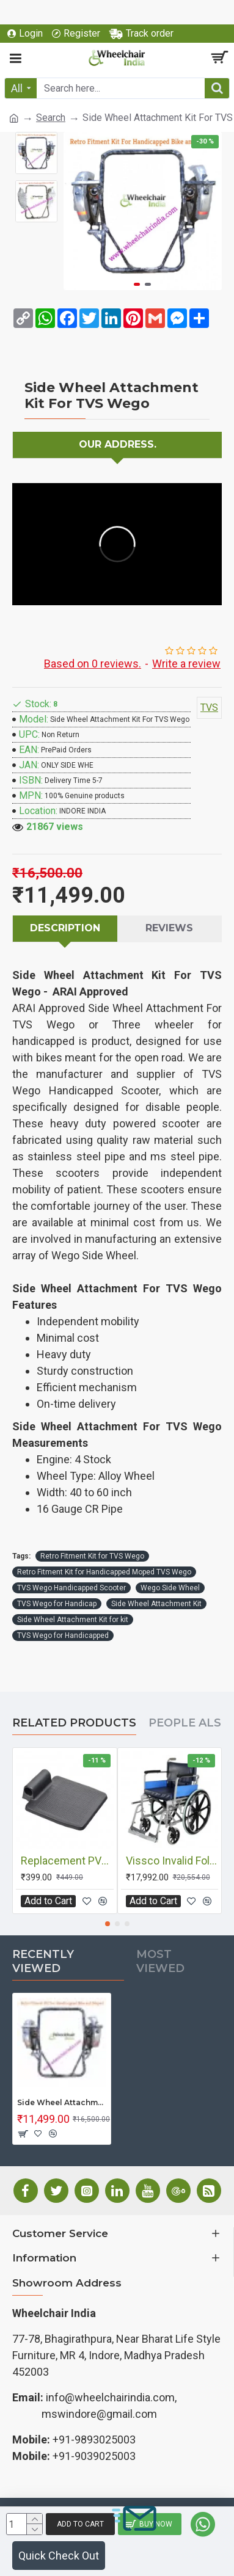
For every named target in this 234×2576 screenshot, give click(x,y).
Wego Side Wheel (170, 1588)
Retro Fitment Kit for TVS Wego (92, 1556)
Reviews (169, 928)
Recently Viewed (43, 1961)
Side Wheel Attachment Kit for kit (72, 1619)
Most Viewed (160, 1961)
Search (50, 117)
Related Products (74, 1723)
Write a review (186, 663)
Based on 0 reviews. (92, 663)
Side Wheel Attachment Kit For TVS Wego (61, 2102)
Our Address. (117, 444)
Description (65, 928)
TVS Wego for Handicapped (63, 1635)
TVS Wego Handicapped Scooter (71, 1588)
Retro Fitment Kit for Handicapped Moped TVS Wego (104, 1572)
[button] (137, 284)
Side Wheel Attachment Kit (156, 1603)
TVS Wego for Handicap (57, 1603)
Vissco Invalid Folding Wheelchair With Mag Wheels (172, 1860)
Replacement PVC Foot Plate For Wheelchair (67, 1860)
